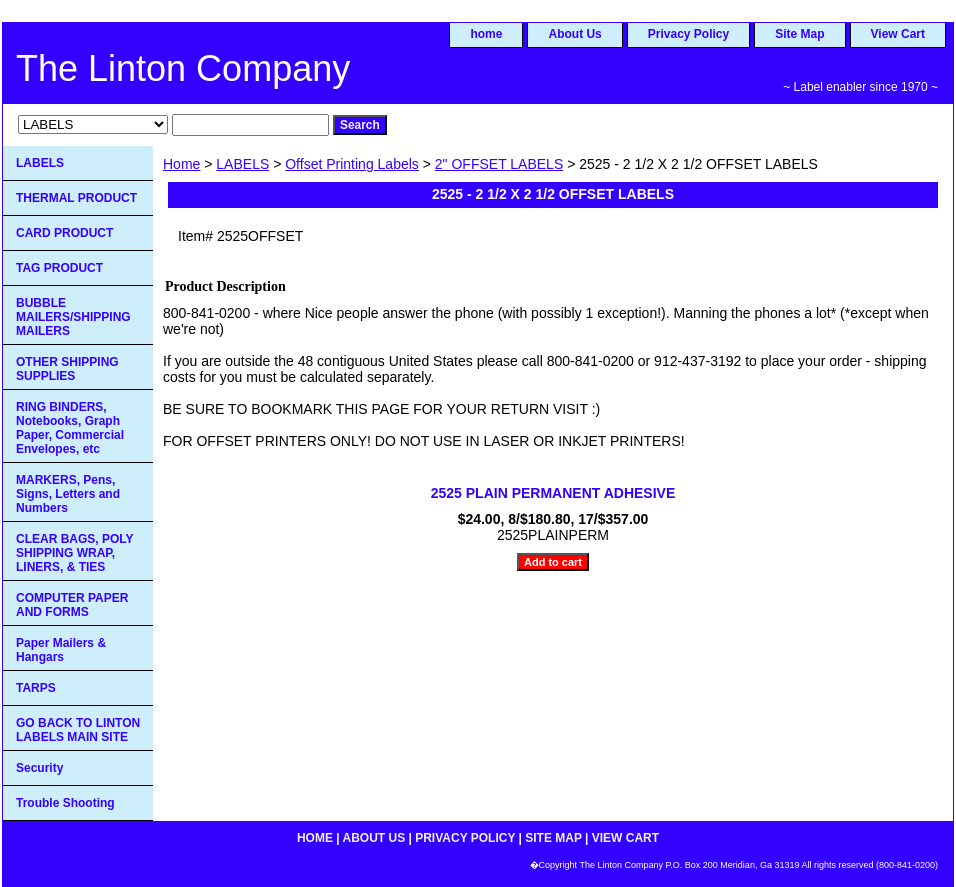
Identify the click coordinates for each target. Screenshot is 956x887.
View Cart (898, 34)
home (486, 34)
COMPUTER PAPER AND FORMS (72, 605)
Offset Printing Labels (352, 164)
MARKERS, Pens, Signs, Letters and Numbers (68, 494)
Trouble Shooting (65, 803)
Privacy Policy (688, 34)
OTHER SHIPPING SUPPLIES (67, 369)
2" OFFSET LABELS (499, 164)
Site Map (799, 34)
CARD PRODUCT (64, 233)
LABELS (242, 164)
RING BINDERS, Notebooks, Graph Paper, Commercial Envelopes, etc (70, 428)
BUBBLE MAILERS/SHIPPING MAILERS (73, 317)
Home (181, 164)
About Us (574, 34)
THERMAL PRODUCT (76, 198)
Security (39, 768)
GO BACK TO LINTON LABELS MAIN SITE (78, 730)
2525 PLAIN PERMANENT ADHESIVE (553, 493)
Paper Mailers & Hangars (61, 650)
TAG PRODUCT (59, 268)
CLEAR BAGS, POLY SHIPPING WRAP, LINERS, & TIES (75, 553)
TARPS (36, 688)
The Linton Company (183, 68)
